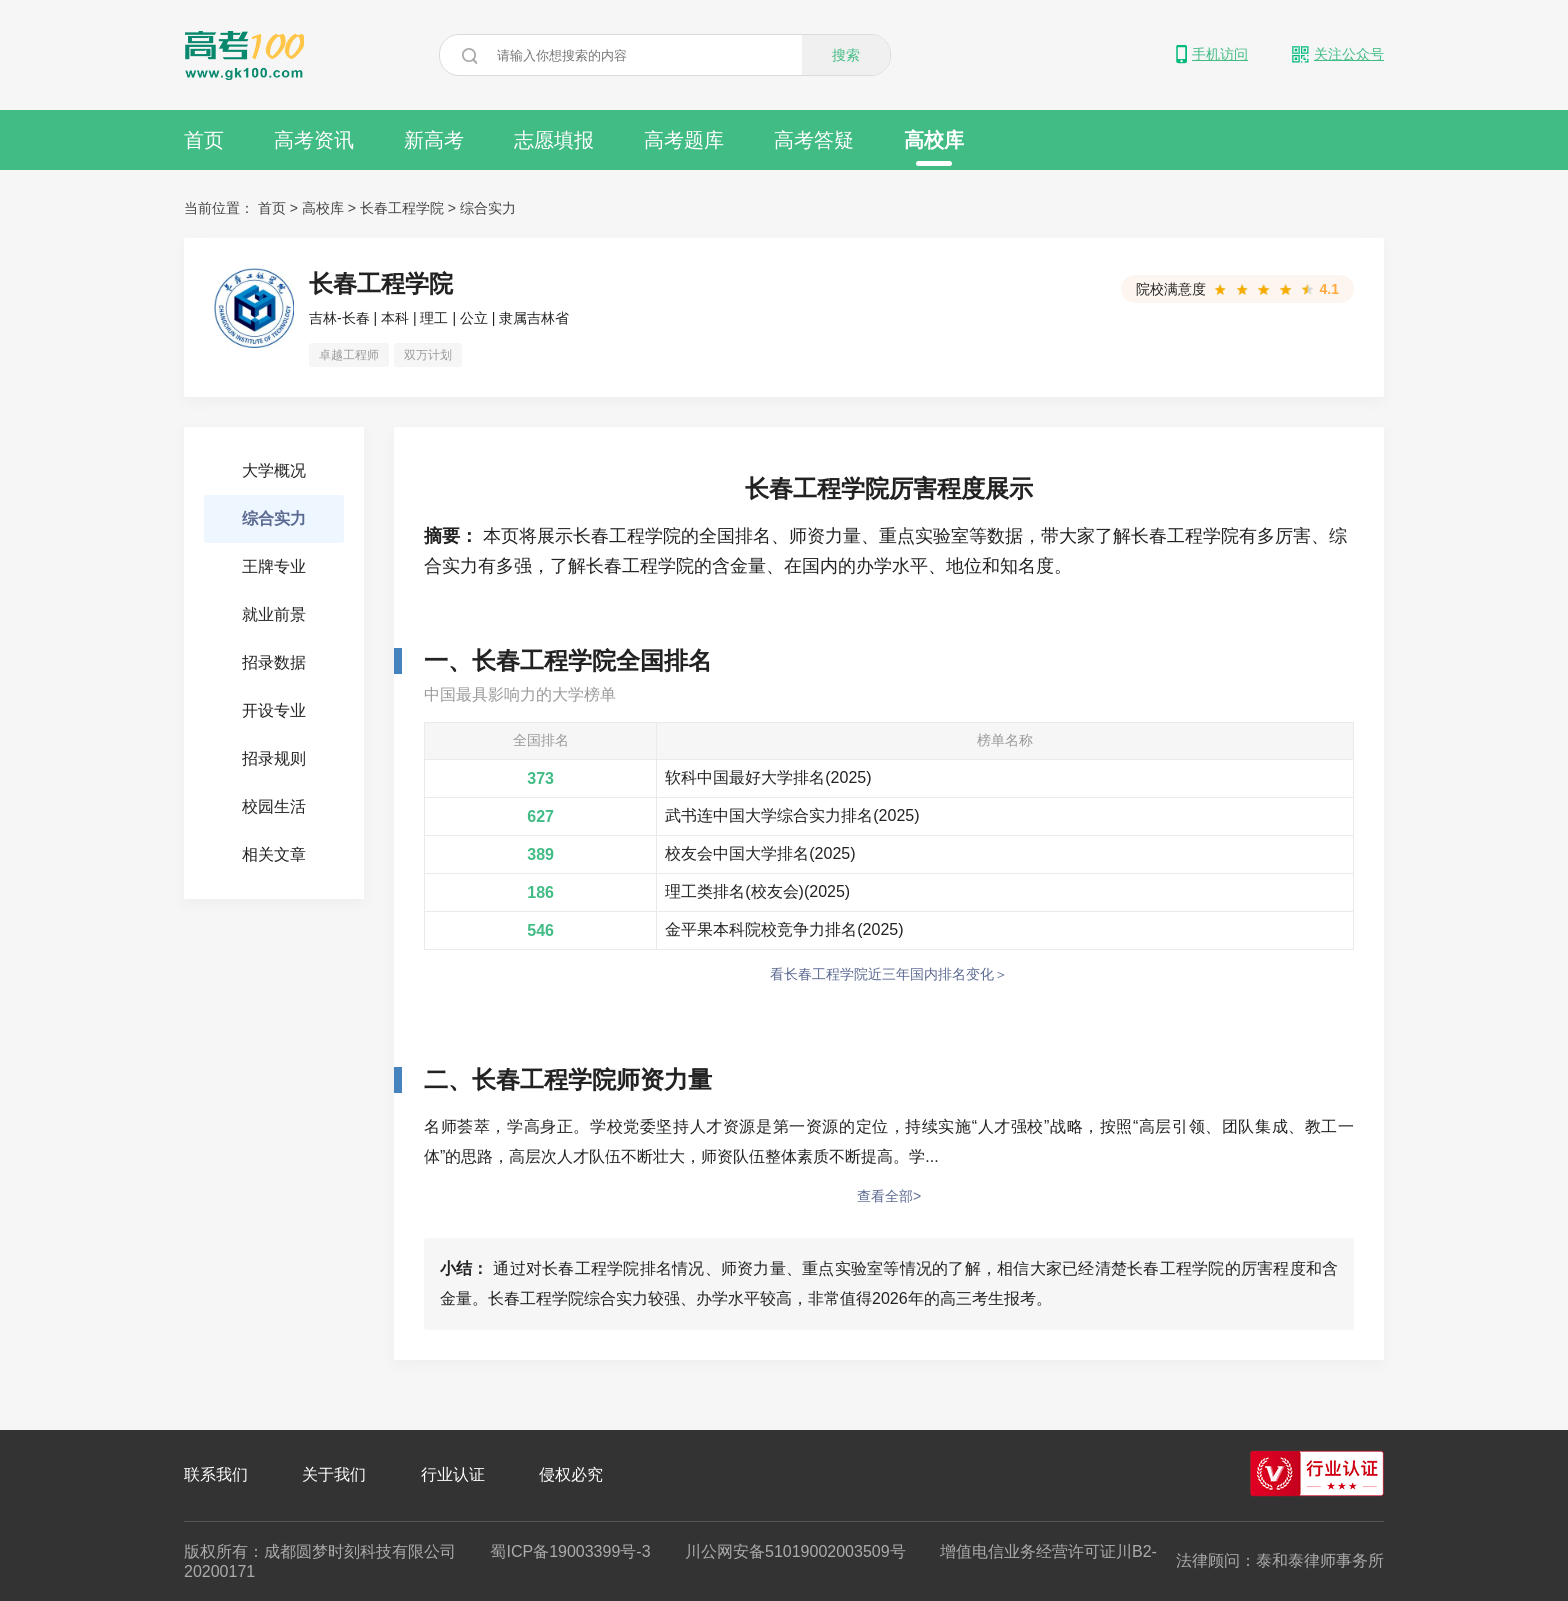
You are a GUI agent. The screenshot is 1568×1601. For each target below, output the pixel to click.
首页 (204, 140)
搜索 (846, 55)
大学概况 (274, 470)
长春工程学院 (402, 208)
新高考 (434, 140)
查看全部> (889, 1196)
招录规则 (274, 758)
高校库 (934, 147)
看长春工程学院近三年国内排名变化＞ (889, 974)
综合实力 (488, 208)
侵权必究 (571, 1474)
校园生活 (274, 806)
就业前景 (274, 614)
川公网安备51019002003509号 (795, 1551)
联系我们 (216, 1474)
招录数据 (274, 662)
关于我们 (334, 1474)
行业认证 (453, 1474)
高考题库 (684, 140)
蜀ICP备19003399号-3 (570, 1551)
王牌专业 (274, 566)
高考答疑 (814, 140)
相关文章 (274, 854)
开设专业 (274, 710)
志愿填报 (554, 140)
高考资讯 (314, 140)
